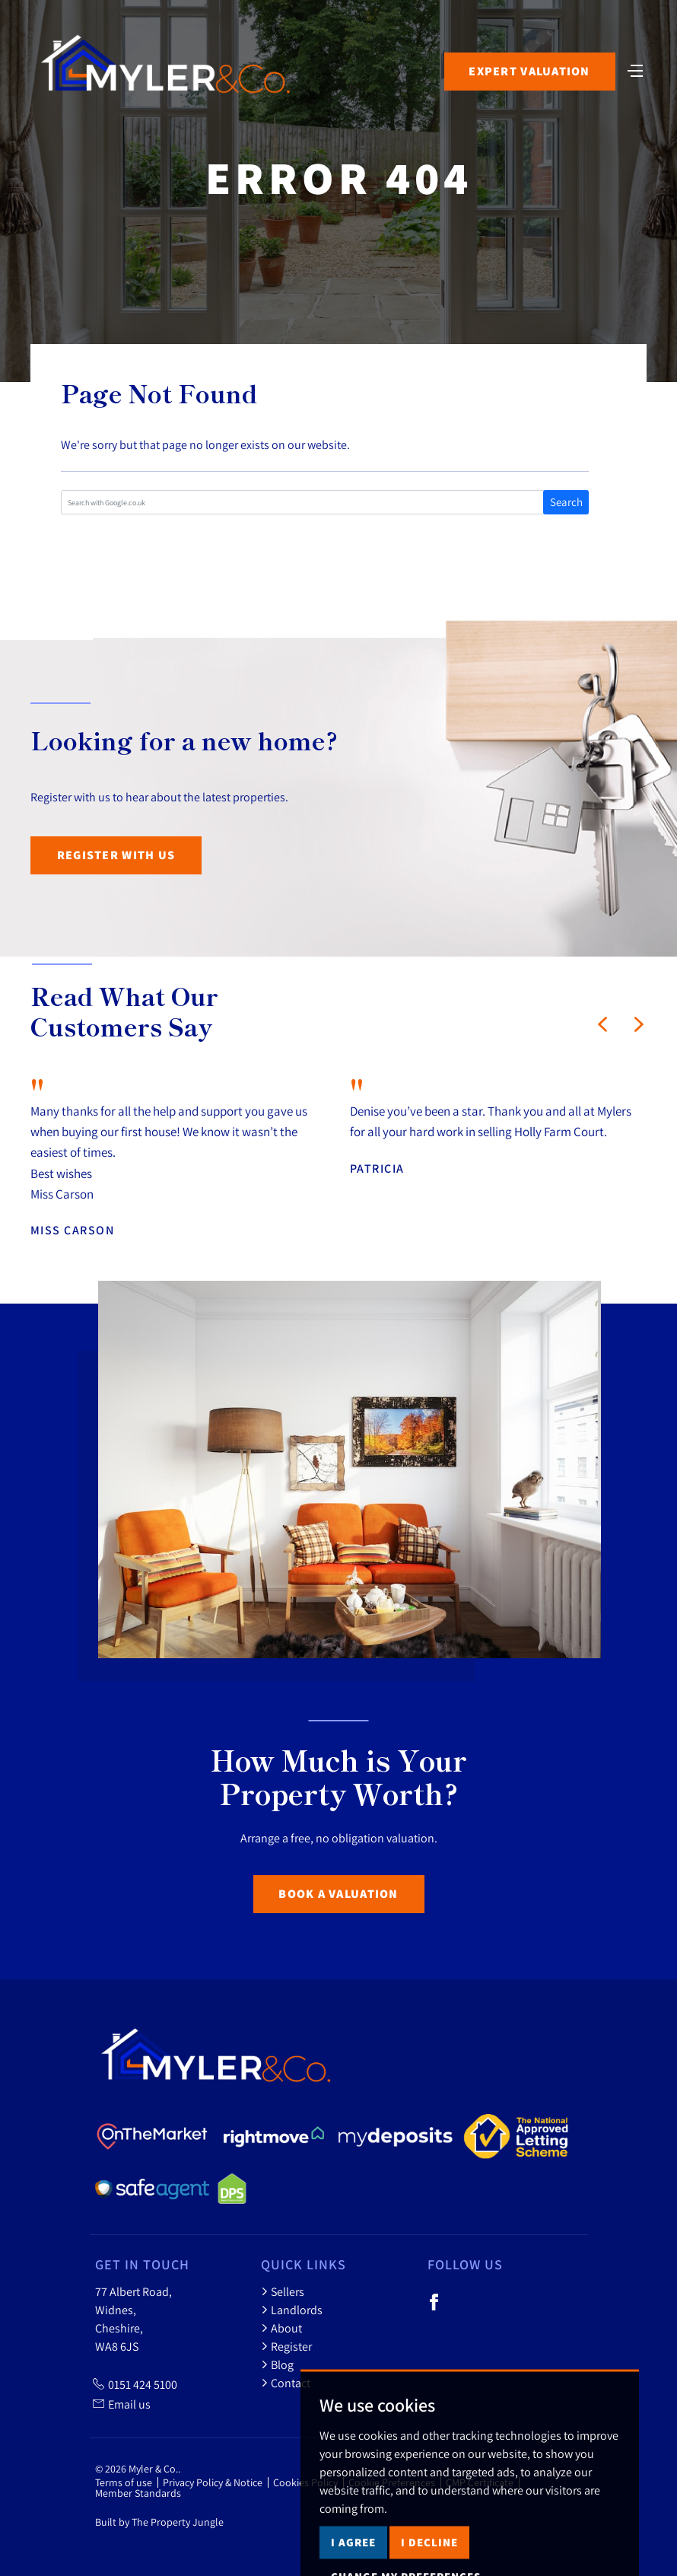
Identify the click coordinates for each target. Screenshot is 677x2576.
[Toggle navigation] (635, 69)
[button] (602, 1024)
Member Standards (138, 2493)
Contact (285, 2382)
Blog (277, 2364)
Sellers (282, 2291)
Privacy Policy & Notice (212, 2482)
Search (566, 502)
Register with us (116, 855)
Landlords (292, 2309)
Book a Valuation (338, 1894)
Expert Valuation (529, 71)
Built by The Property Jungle (159, 2522)
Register (286, 2346)
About (281, 2328)
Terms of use (123, 2482)
